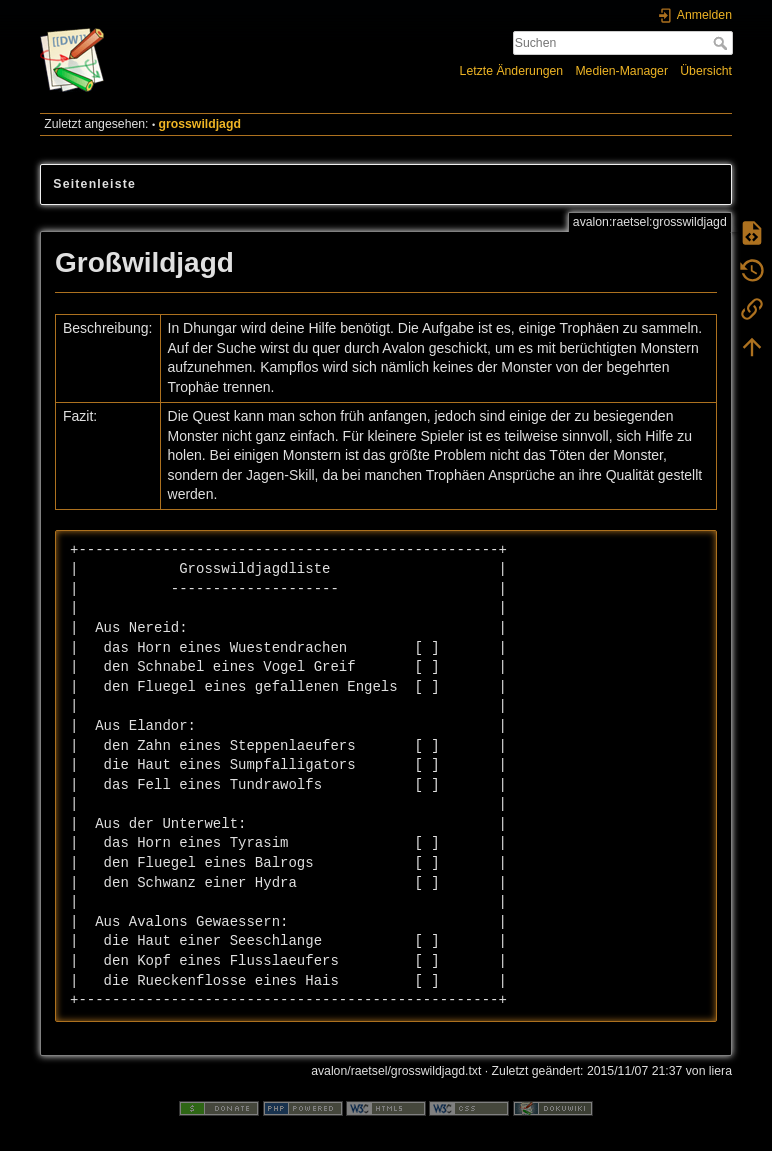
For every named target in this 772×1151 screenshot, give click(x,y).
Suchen (722, 43)
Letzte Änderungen (512, 71)
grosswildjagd (200, 124)
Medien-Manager (621, 71)
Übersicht (706, 71)
